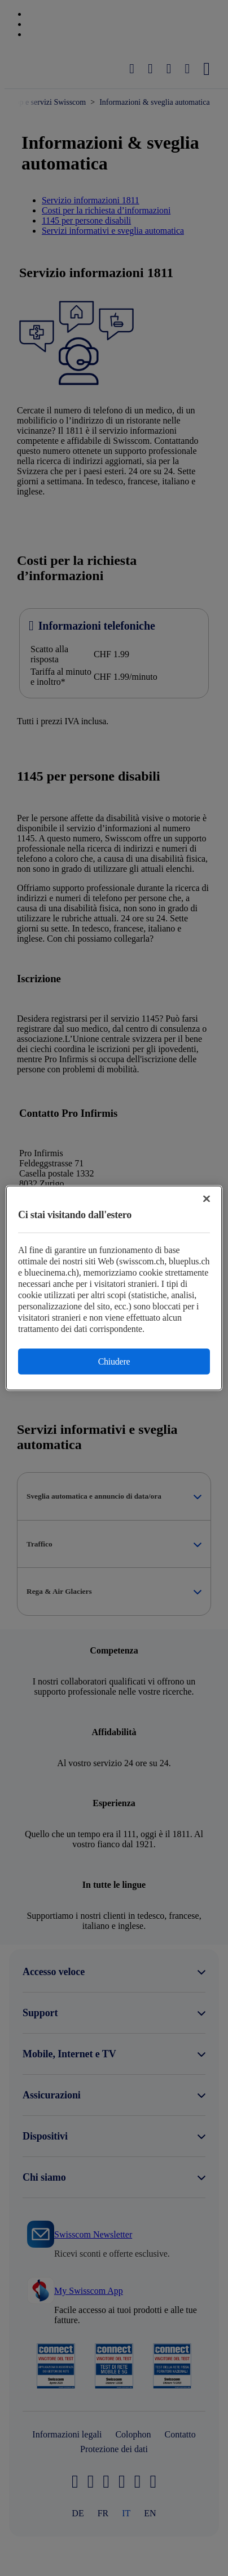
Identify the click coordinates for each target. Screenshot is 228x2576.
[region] (114, 1288)
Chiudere (114, 1361)
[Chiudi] (206, 1199)
